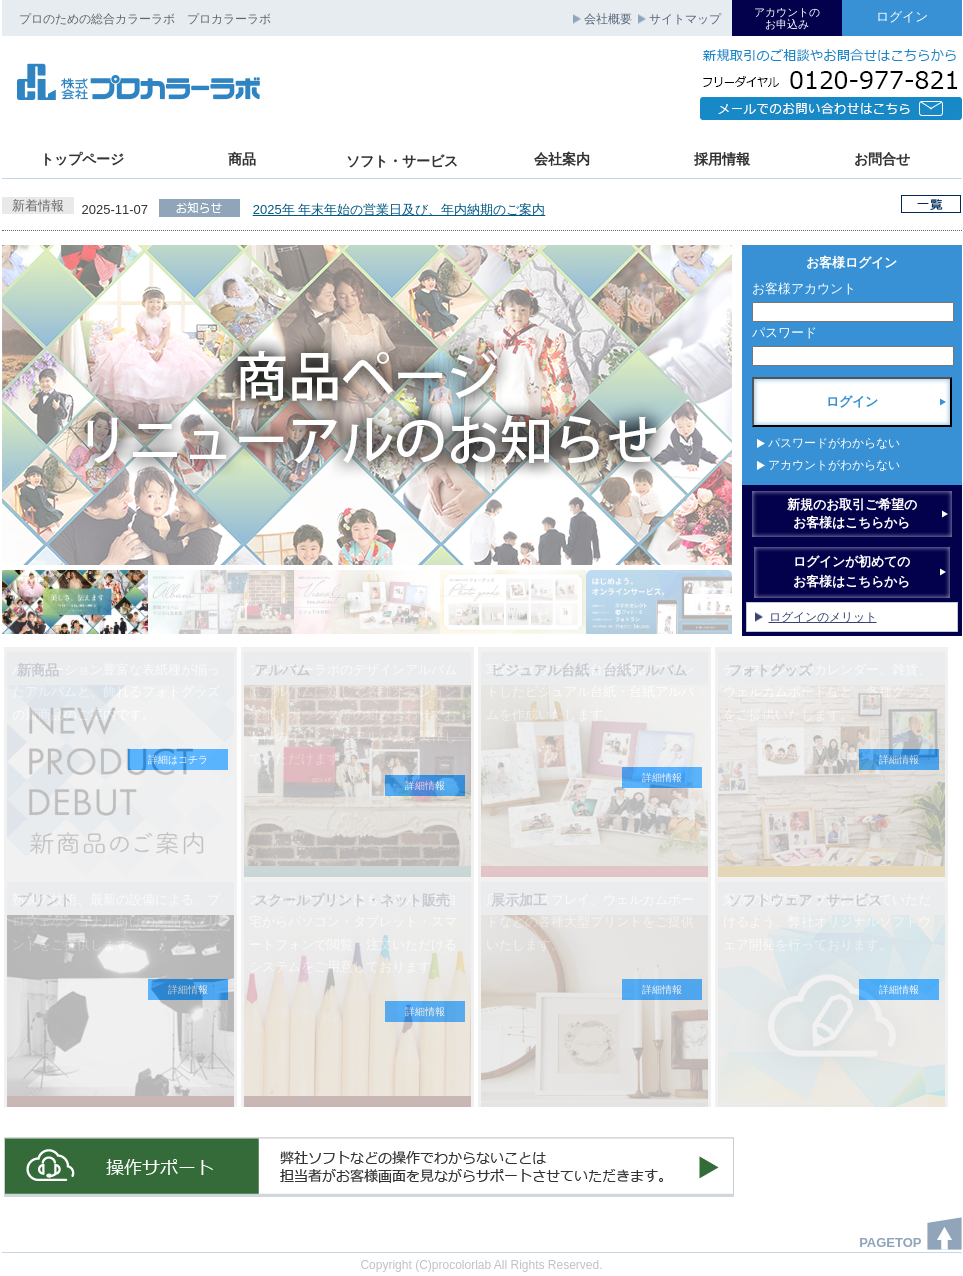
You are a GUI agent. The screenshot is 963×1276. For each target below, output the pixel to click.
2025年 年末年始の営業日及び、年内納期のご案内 (399, 209)
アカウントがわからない (834, 467)
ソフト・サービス (402, 161)
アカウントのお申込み (787, 18)
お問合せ (882, 159)
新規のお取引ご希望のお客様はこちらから (852, 513)
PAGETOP (890, 1242)
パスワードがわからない (834, 445)
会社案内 (562, 159)
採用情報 (722, 159)
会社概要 (608, 19)
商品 (242, 159)
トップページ (82, 159)
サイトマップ (685, 19)
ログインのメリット (823, 617)
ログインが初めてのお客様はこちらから (851, 571)
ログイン (902, 16)
